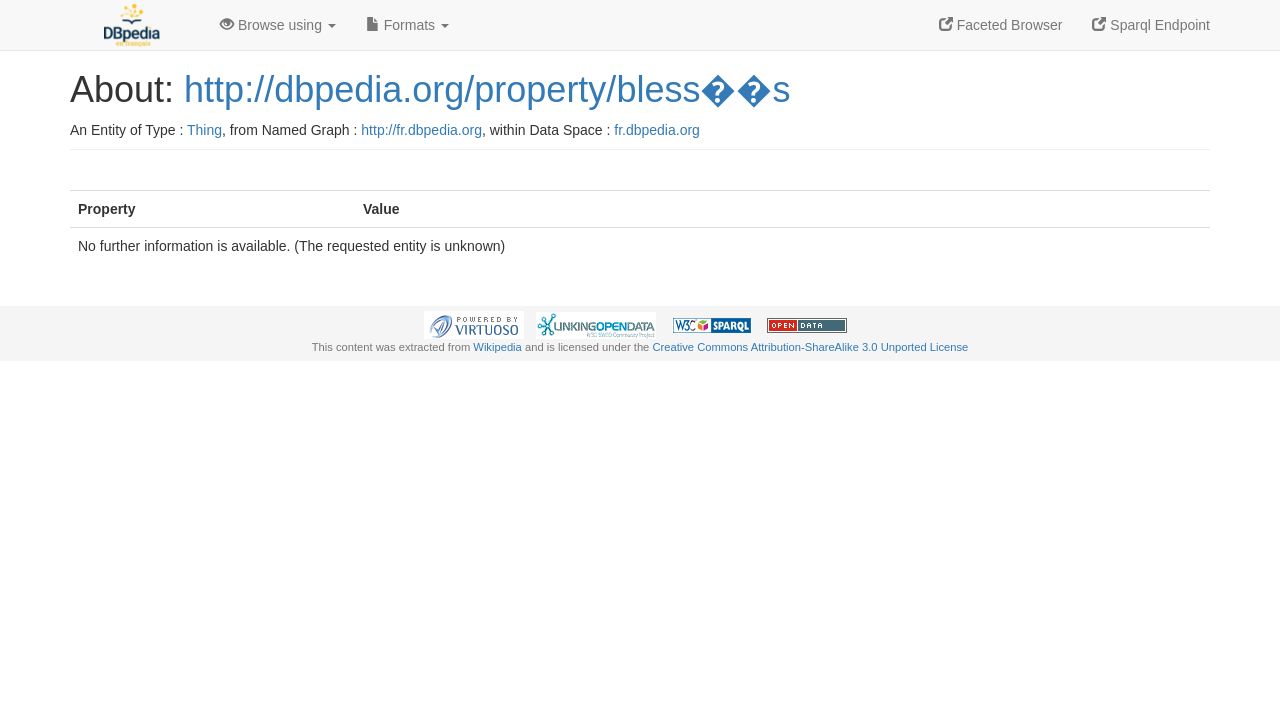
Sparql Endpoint (1151, 25)
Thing (204, 130)
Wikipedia (497, 347)
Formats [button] (407, 25)
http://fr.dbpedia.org (421, 130)
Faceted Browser (1001, 25)
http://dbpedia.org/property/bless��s (487, 89)
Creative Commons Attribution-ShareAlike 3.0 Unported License (810, 347)
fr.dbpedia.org (657, 130)
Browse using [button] (278, 25)
